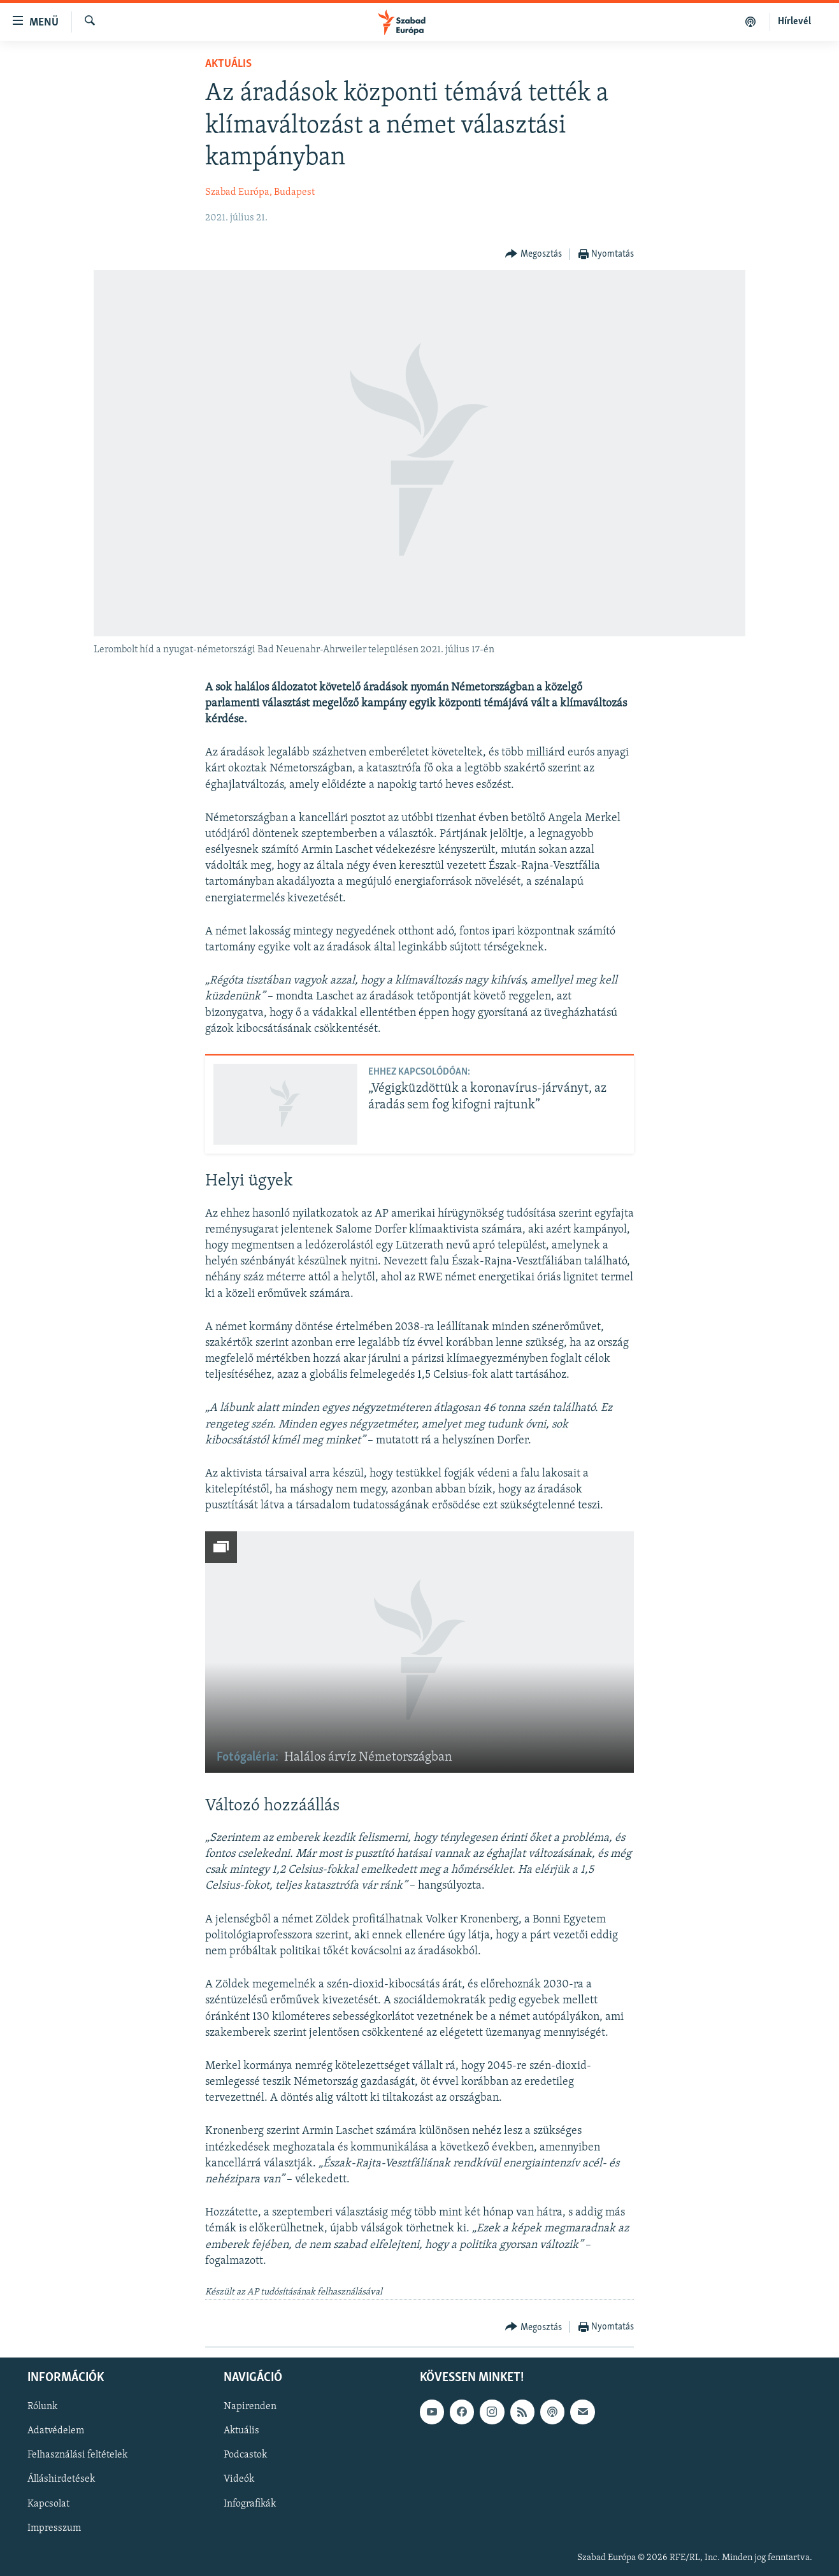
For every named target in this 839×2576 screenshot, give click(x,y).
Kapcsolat (48, 2503)
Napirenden (250, 2406)
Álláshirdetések (61, 2479)
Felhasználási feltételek (77, 2455)
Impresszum (54, 2527)
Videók (239, 2479)
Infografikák (250, 2503)
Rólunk (42, 2406)
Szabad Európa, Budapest (260, 192)
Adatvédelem (55, 2431)
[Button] (533, 254)
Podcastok (245, 2455)
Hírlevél (794, 22)
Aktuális (228, 64)
